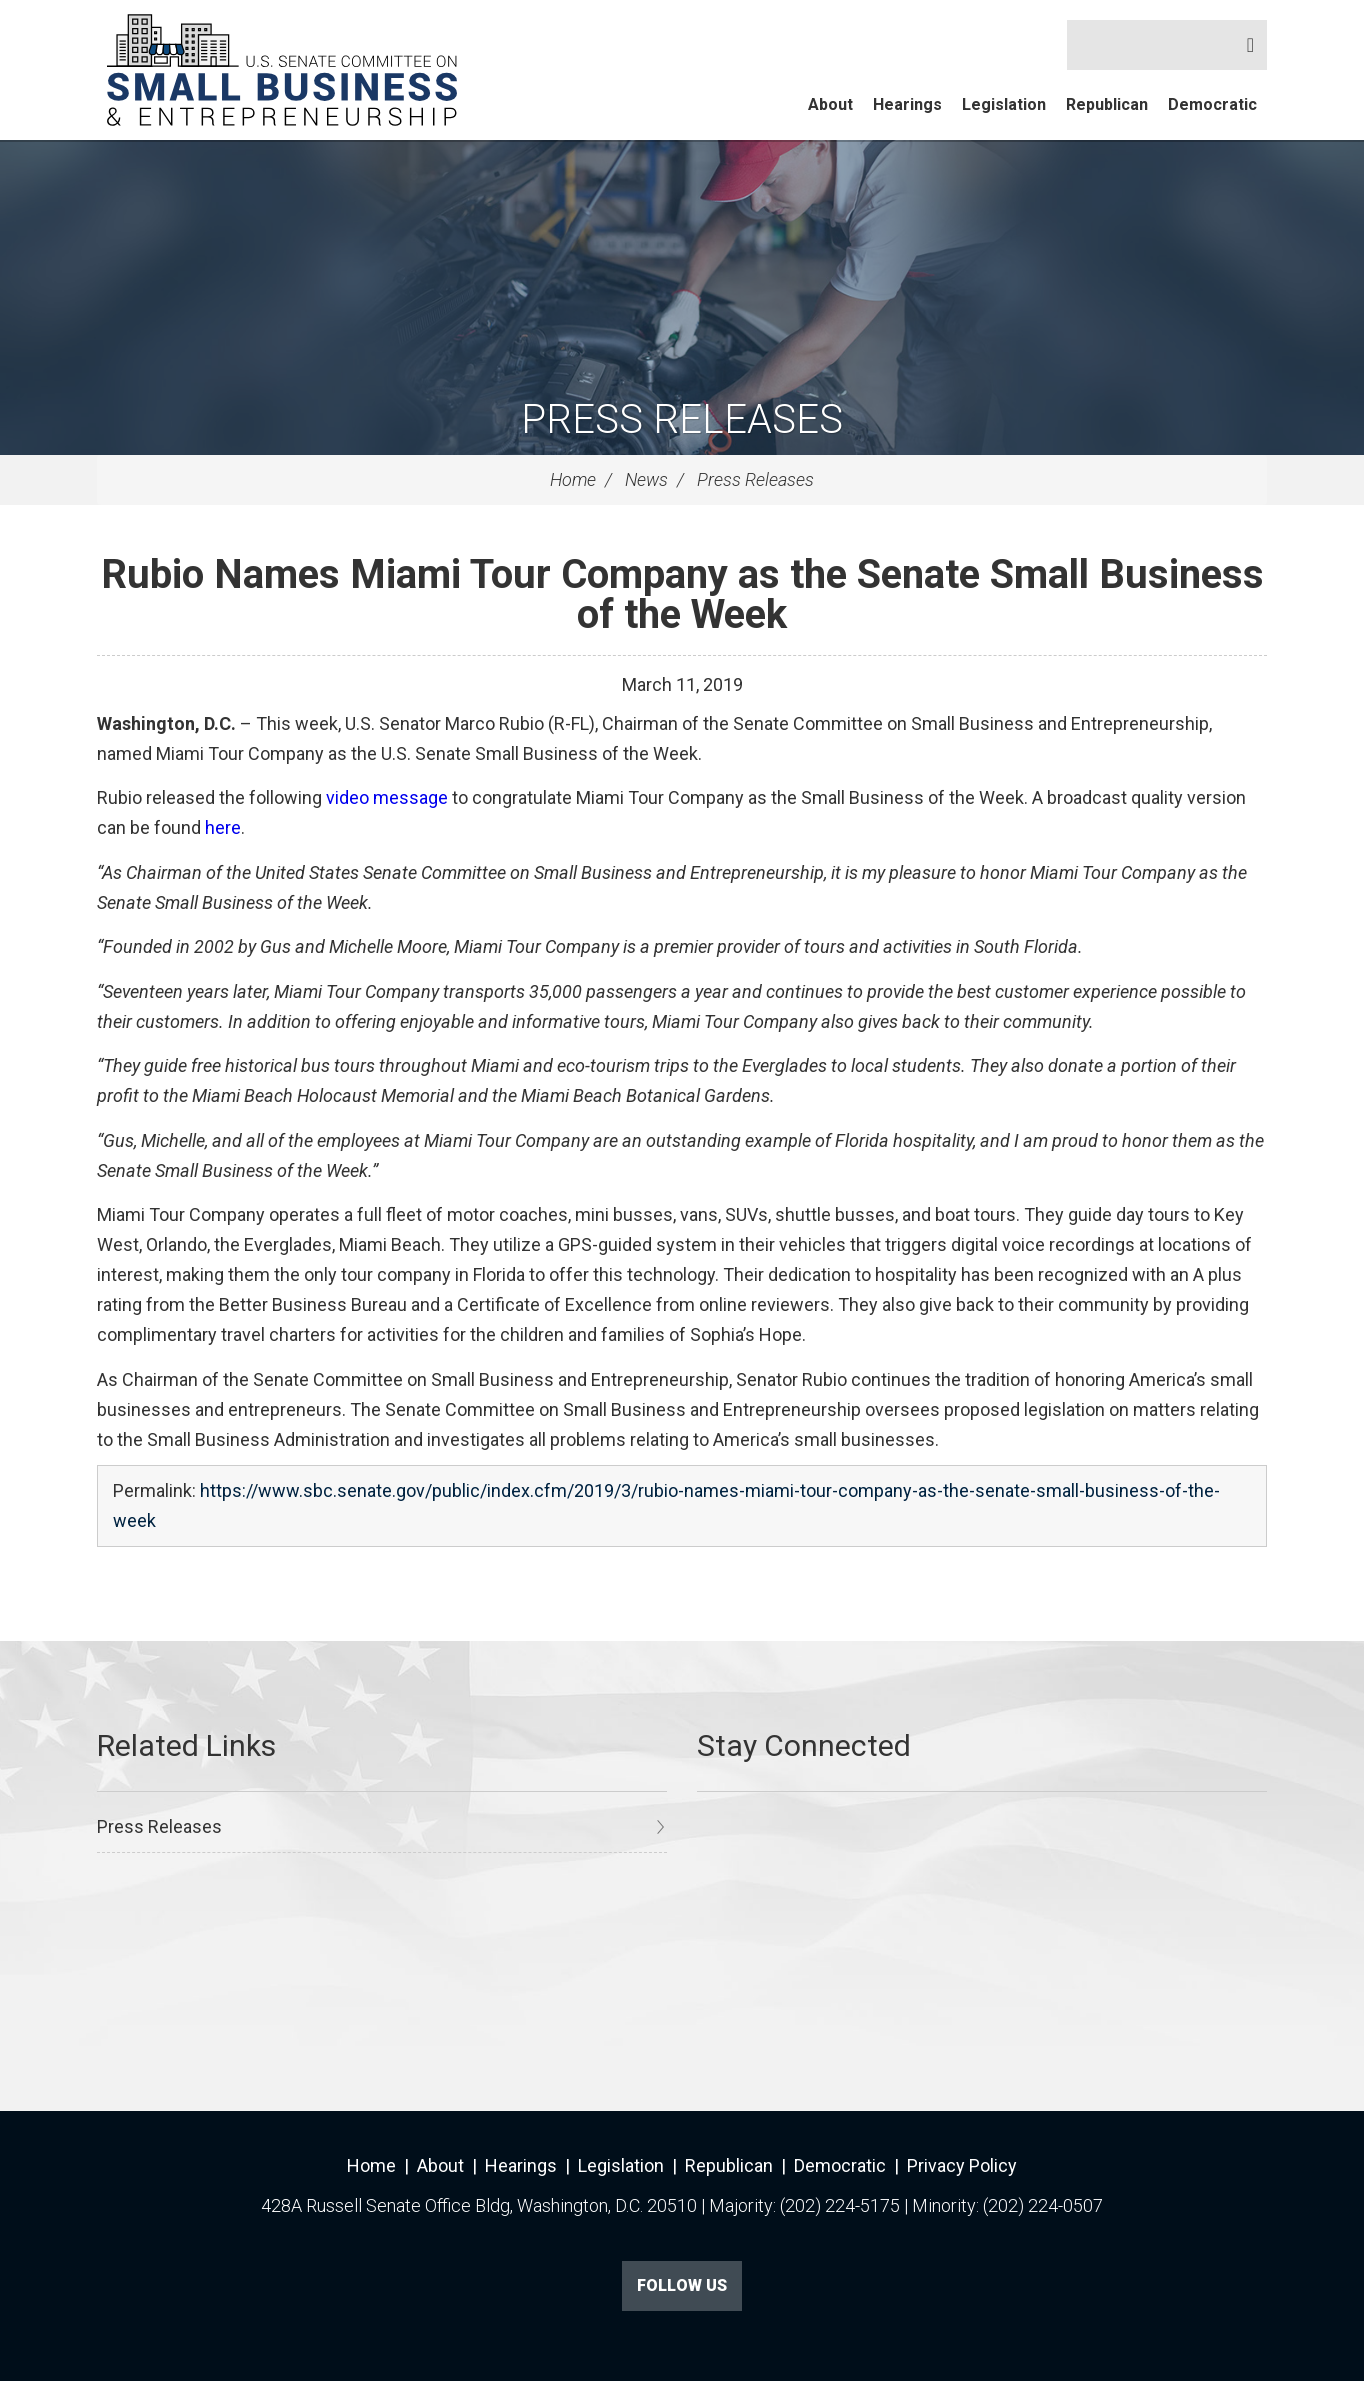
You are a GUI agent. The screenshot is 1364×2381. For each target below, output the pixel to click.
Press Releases (682, 419)
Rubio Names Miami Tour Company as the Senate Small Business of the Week (682, 594)
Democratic (1212, 104)
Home (573, 479)
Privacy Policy (962, 2165)
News (646, 479)
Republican (1107, 104)
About (830, 104)
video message (387, 797)
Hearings (907, 104)
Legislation (1004, 104)
